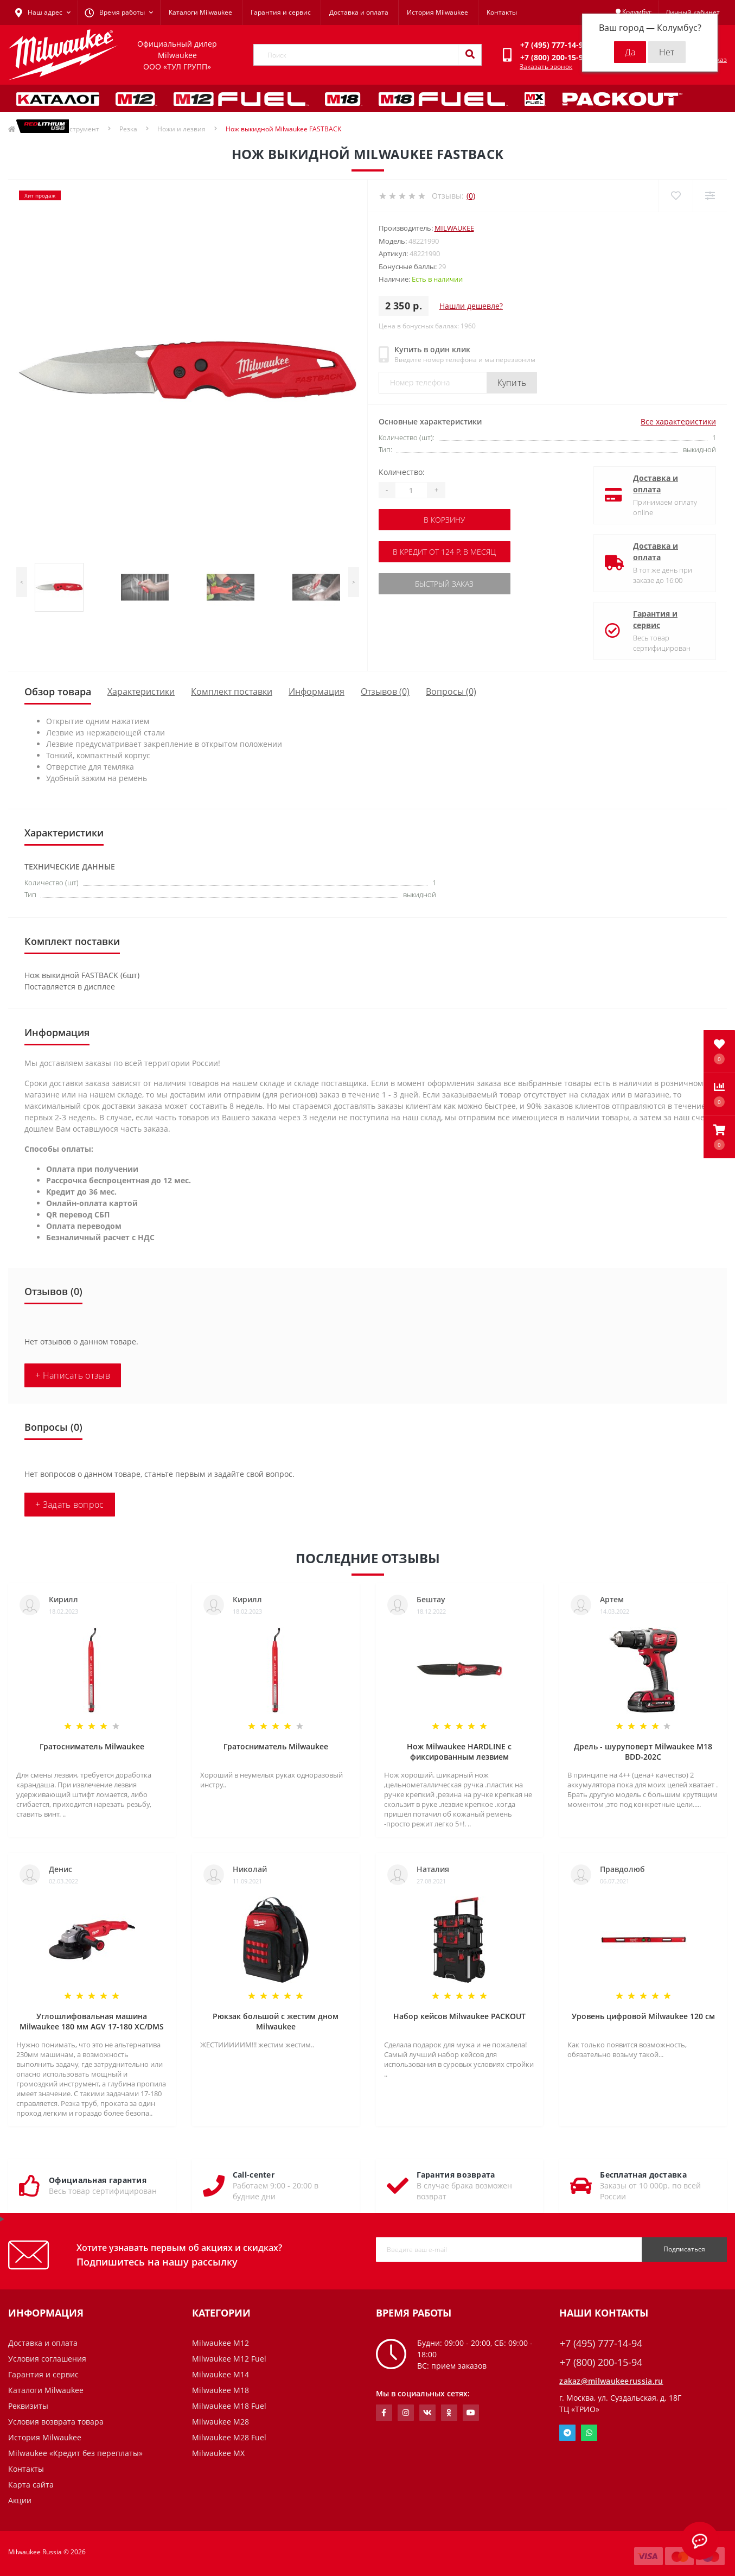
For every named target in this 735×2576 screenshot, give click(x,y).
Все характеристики (678, 421)
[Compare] (710, 196)
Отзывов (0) (385, 691)
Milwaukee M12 (220, 2343)
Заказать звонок (546, 66)
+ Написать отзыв (72, 1375)
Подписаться (684, 2249)
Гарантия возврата (456, 2174)
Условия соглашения (47, 2358)
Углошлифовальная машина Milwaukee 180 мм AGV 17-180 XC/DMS (92, 2021)
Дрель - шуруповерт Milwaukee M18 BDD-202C (643, 1751)
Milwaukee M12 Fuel (229, 2358)
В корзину (444, 520)
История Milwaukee (437, 12)
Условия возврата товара (56, 2421)
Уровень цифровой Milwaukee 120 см (643, 2016)
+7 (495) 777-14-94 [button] (601, 2343)
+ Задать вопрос (69, 1505)
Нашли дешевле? (471, 306)
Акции (19, 2500)
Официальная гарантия (97, 2180)
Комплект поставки (231, 691)
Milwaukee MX (218, 2453)
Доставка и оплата (358, 12)
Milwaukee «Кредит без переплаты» (75, 2453)
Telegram (567, 2433)
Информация (316, 691)
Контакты (502, 12)
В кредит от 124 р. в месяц (444, 552)
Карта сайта (31, 2484)
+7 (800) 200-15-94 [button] (601, 2362)
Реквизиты (28, 2406)
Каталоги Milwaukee (200, 12)
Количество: (402, 472)
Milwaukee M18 (220, 2390)
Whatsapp (589, 2433)
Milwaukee (454, 228)
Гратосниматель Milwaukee (92, 1746)
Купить (512, 383)
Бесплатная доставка (643, 2174)
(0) (470, 196)
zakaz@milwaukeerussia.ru (611, 2381)
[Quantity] (411, 490)
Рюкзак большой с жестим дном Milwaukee (275, 2021)
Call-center (253, 2174)
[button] (719, 1137)
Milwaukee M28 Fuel (229, 2437)
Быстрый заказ (444, 584)
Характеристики (141, 691)
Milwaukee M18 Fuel (229, 2406)
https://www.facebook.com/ (383, 2412)
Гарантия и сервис (281, 12)
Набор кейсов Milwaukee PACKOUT (459, 2016)
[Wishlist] (676, 196)
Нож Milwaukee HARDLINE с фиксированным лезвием (459, 1751)
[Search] (469, 55)
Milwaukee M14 (220, 2374)
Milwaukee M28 (220, 2421)
